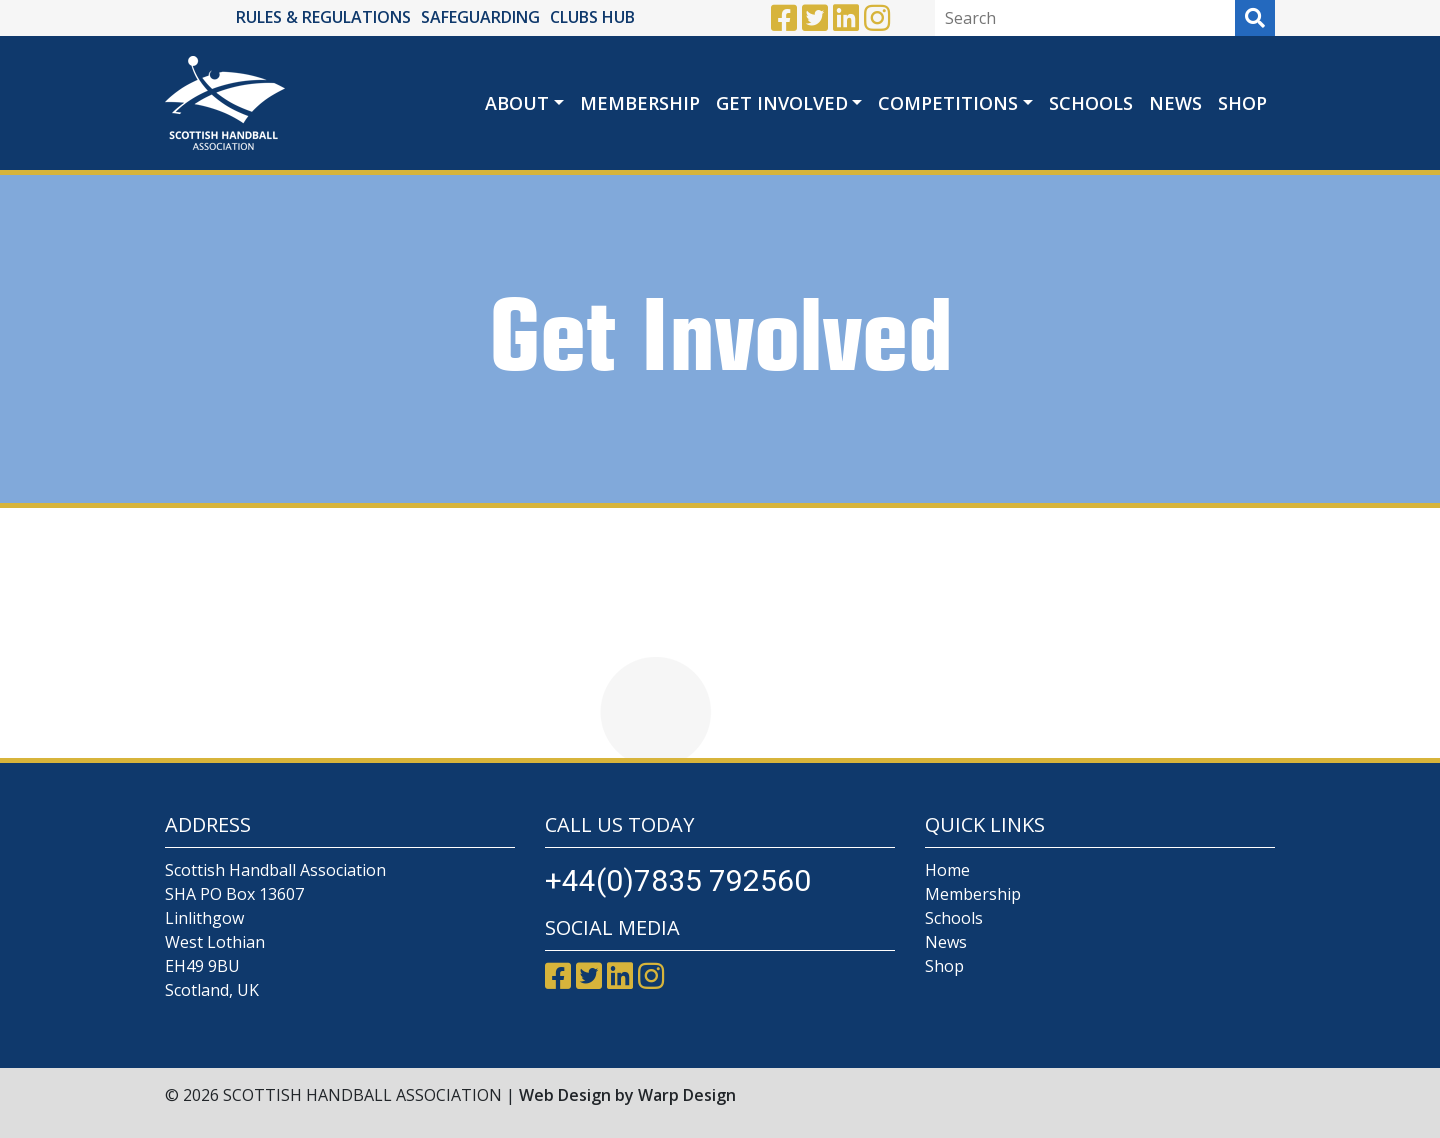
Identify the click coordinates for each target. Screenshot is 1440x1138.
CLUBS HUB (592, 17)
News (1175, 103)
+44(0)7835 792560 (678, 880)
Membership (640, 103)
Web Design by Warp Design (627, 1095)
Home (947, 870)
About (517, 103)
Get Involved (782, 103)
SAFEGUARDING (480, 17)
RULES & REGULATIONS (323, 17)
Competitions (948, 103)
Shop (1242, 103)
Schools (1091, 103)
